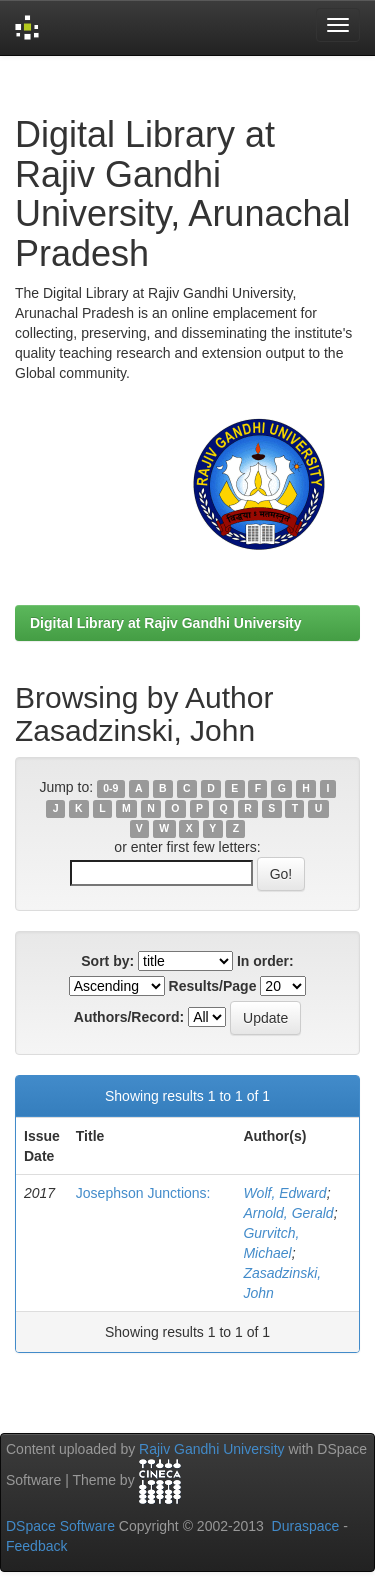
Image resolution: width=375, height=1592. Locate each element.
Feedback (36, 1546)
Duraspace (306, 1526)
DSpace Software (60, 1526)
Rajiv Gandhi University (212, 1449)
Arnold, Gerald (288, 1213)
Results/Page (213, 986)
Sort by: (107, 961)
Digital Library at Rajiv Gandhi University (166, 623)
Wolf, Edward (284, 1193)
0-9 (110, 788)
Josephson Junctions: (143, 1193)
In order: (265, 961)
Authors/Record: (129, 1017)
